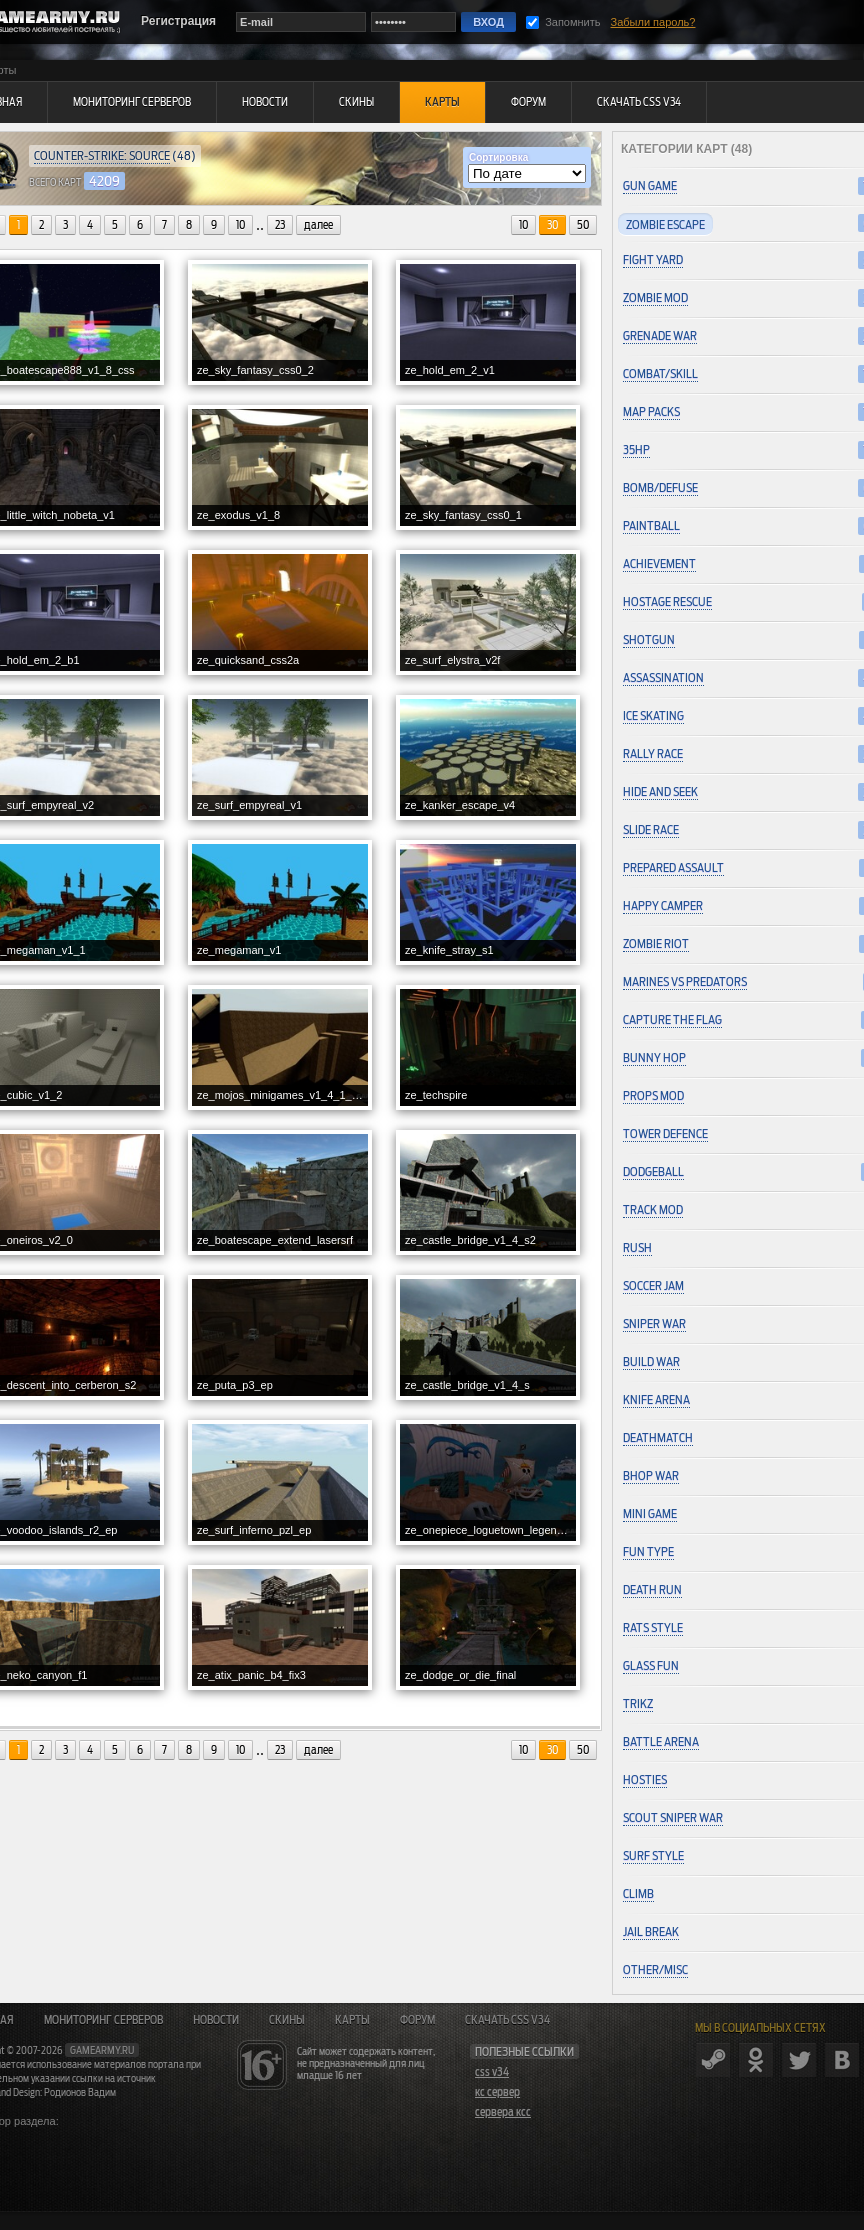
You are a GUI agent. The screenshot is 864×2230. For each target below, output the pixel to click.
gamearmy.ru (102, 2050)
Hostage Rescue (667, 601)
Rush (637, 1247)
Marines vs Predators (685, 981)
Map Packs (651, 411)
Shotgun (649, 639)
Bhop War (651, 1475)
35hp (636, 449)
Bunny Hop (654, 1057)
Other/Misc (655, 1969)
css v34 (492, 2072)
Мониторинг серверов (103, 2020)
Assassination (663, 677)
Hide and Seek (660, 791)
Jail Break (651, 1931)
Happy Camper (663, 905)
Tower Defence (665, 1133)
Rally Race (653, 753)
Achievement (659, 563)
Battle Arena (661, 1741)
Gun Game (650, 185)
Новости (216, 2020)
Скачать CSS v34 (507, 2020)
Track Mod (653, 1209)
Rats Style (653, 1627)
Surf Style (653, 1855)
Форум (417, 2020)
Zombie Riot (656, 943)
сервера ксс (503, 2112)
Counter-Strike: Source (102, 155)
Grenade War (660, 335)
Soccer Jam (653, 1285)
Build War (651, 1361)
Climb (638, 1893)
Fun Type (648, 1551)
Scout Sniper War (673, 1817)
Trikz (638, 1703)
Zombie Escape (665, 224)
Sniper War (654, 1323)
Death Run (652, 1589)
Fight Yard (653, 259)
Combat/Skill (660, 373)
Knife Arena (656, 1399)
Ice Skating (653, 715)
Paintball (651, 525)
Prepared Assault (673, 867)
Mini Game (650, 1513)
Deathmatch (658, 1437)
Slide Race (651, 829)
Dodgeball (653, 1171)
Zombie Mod (655, 297)
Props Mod (653, 1095)
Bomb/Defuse (660, 487)
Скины (287, 2020)
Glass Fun (651, 1665)
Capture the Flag (672, 1019)
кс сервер (497, 2092)
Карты (352, 2020)
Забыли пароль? (653, 22)
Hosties (645, 1779)
